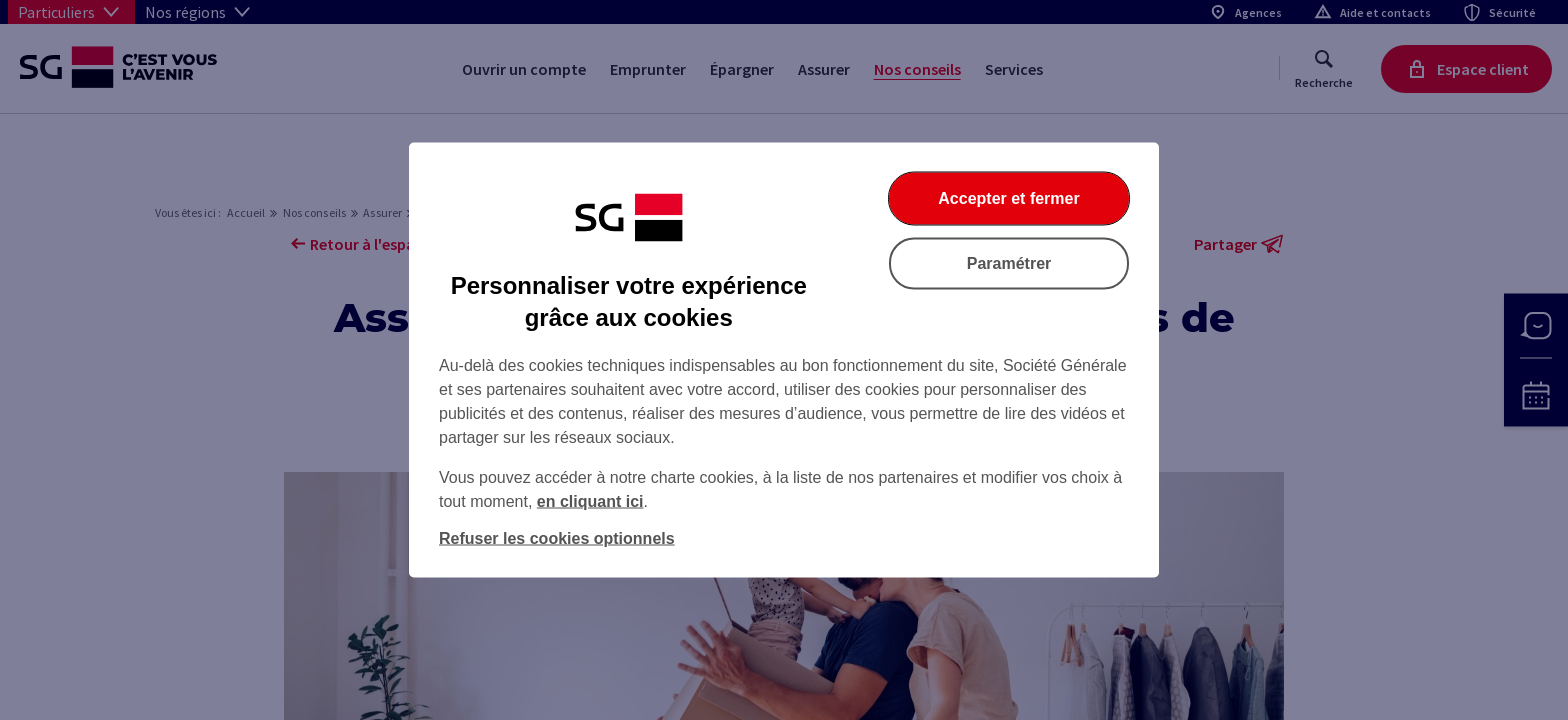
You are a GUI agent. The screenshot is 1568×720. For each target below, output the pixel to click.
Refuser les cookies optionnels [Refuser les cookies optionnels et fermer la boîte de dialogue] (557, 538)
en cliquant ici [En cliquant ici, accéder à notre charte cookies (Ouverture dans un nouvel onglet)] (590, 501)
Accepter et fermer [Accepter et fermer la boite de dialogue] (1008, 198)
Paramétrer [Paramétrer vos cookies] (1009, 263)
